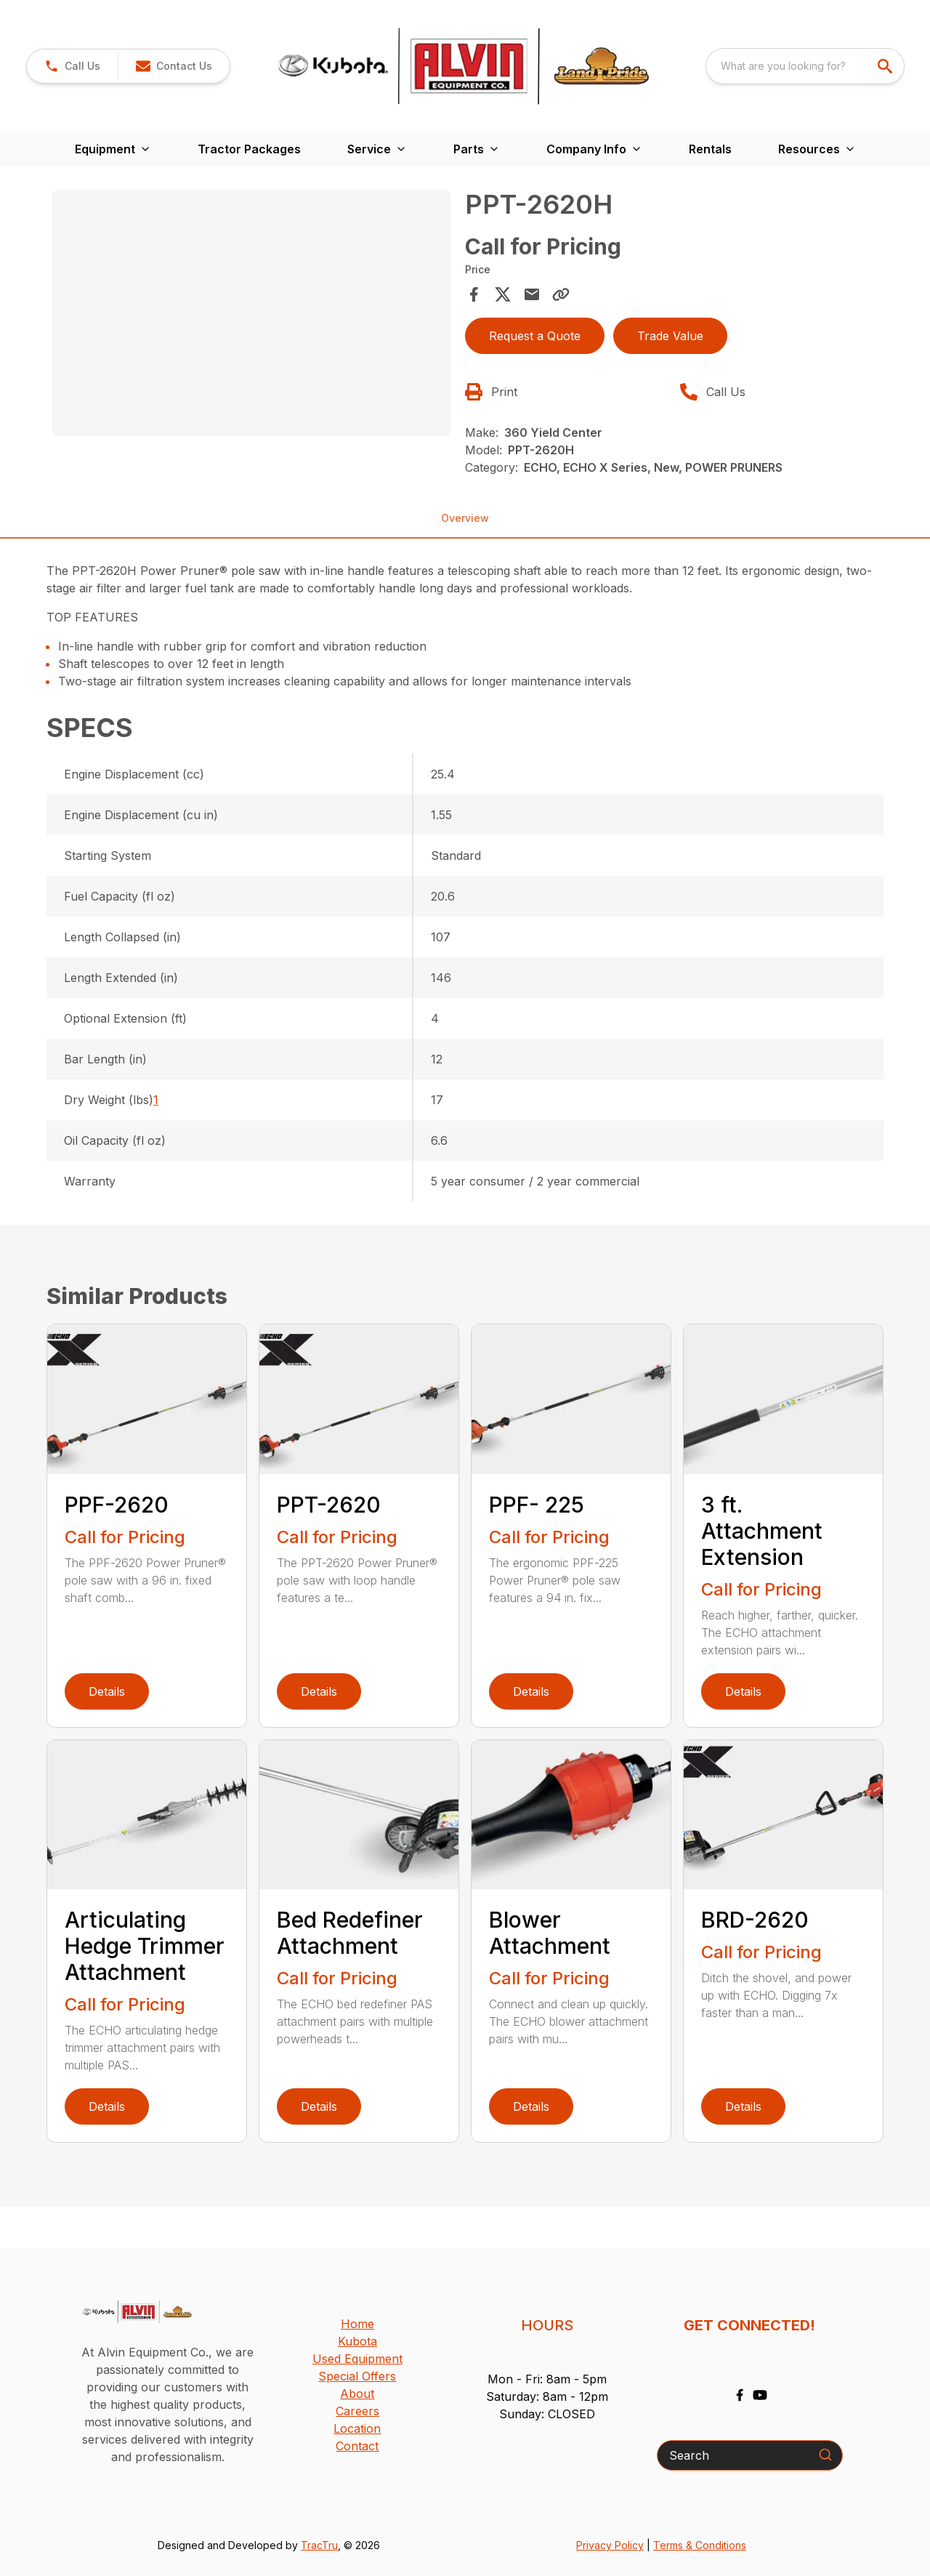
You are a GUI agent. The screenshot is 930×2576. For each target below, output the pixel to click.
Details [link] (107, 1691)
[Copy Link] (561, 294)
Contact (357, 2446)
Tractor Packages (249, 149)
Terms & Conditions (699, 2545)
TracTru (319, 2545)
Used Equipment (357, 2358)
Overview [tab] (465, 518)
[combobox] (805, 66)
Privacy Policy (610, 2545)
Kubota (357, 2341)
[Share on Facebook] (473, 294)
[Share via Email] (532, 294)
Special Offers (357, 2376)
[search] (886, 66)
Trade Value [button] (670, 336)
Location (357, 2428)
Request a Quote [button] (535, 336)
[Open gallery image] (251, 312)
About (357, 2393)
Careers (357, 2411)
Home (357, 2324)
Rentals (710, 149)
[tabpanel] (251, 315)
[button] (72, 66)
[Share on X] (503, 294)
